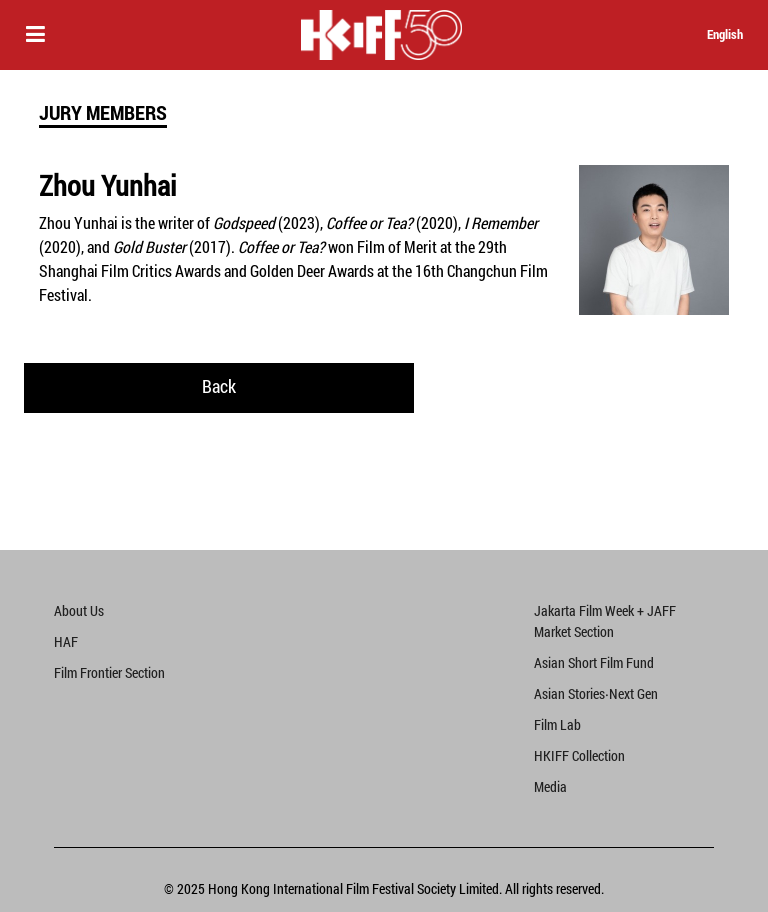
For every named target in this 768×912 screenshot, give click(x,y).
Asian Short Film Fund (594, 662)
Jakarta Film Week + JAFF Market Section (605, 621)
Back (219, 386)
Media (550, 786)
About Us (79, 610)
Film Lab (557, 724)
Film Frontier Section (109, 672)
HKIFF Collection (579, 755)
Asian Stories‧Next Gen (596, 693)
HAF (66, 641)
